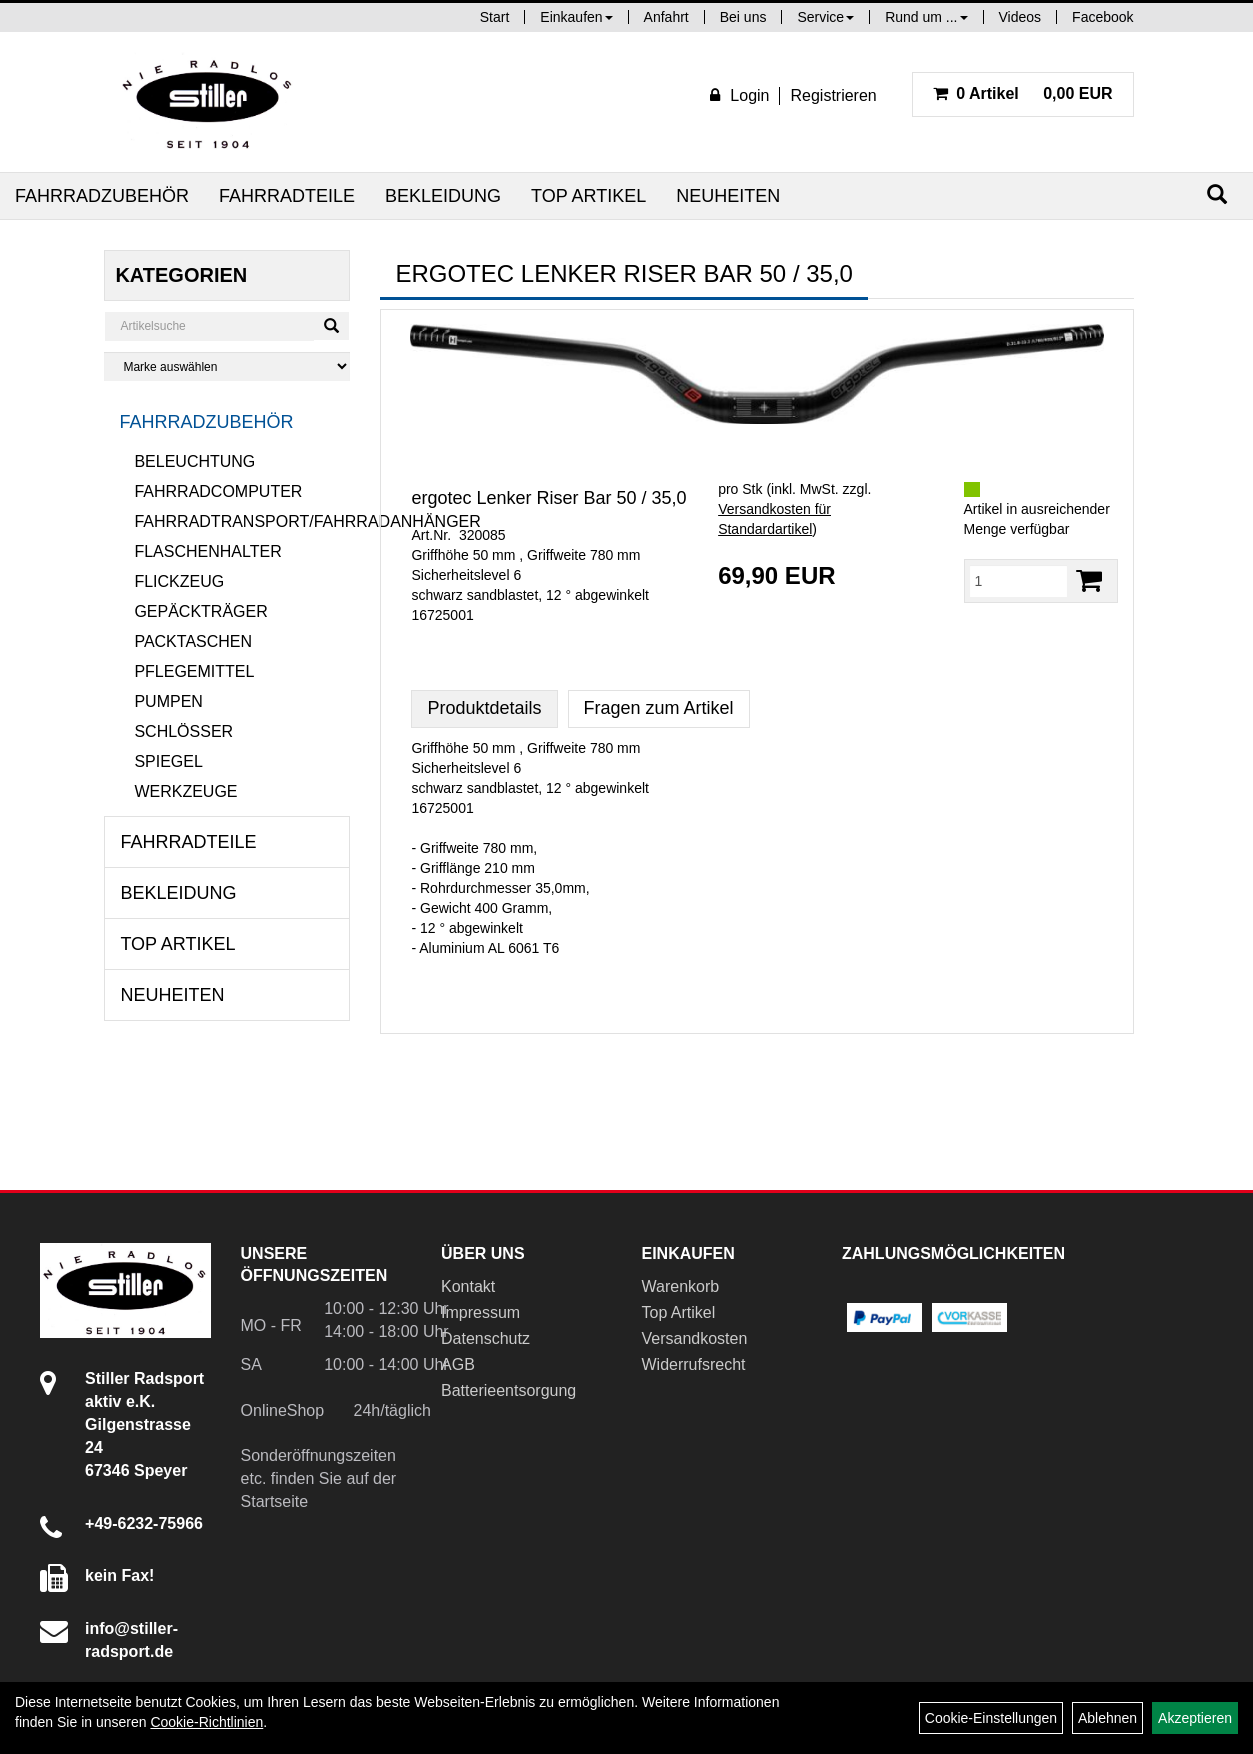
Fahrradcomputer (218, 491)
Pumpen (168, 701)
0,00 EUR (1023, 93)
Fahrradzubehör (102, 196)
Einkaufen (576, 17)
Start (495, 17)
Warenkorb (681, 1286)
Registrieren (833, 95)
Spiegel (168, 761)
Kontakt (468, 1286)
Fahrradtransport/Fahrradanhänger (242, 521)
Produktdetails (484, 708)
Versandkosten (695, 1338)
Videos (1020, 17)
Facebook (1102, 17)
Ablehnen (1107, 1718)
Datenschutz (485, 1338)
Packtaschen (193, 641)
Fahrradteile (287, 196)
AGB (458, 1364)
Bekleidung (443, 196)
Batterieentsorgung (508, 1390)
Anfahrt (666, 17)
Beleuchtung (194, 461)
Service (825, 17)
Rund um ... (926, 17)
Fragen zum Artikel (659, 708)
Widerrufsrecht (694, 1364)
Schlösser (183, 731)
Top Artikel (588, 196)
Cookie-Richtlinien (206, 1722)
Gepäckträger (200, 611)
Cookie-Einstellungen (991, 1718)
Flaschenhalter (207, 551)
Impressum (480, 1312)
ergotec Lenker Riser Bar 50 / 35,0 (548, 498)
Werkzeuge (185, 791)
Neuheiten (728, 196)
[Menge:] (1018, 581)
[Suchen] (1217, 194)
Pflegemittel (194, 671)
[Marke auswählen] (227, 366)
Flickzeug (179, 581)
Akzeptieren (1195, 1718)
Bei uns (743, 17)
